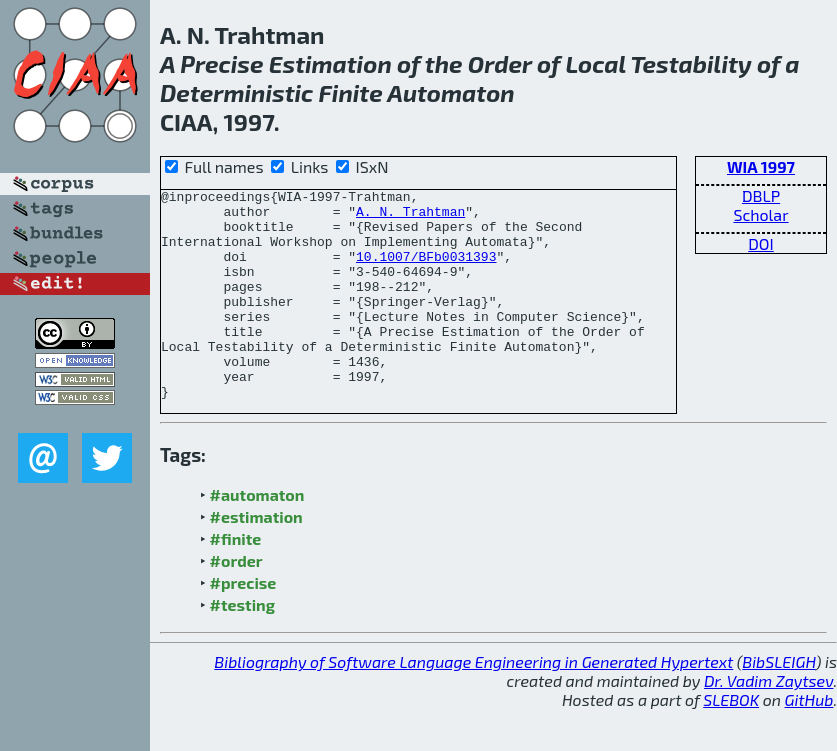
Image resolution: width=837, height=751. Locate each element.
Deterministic (236, 92)
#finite (236, 580)
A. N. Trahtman (410, 217)
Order (500, 63)
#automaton (257, 536)
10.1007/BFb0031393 (426, 271)
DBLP (761, 195)
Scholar (760, 214)
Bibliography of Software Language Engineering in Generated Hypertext (473, 703)
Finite (351, 92)
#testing (242, 646)
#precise (243, 624)
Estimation (330, 63)
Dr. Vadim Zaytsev (768, 722)
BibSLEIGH (778, 703)
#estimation (256, 558)
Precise (221, 63)
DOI (761, 243)
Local (595, 63)
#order (236, 602)
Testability (690, 63)
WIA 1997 (761, 166)
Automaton (450, 92)
